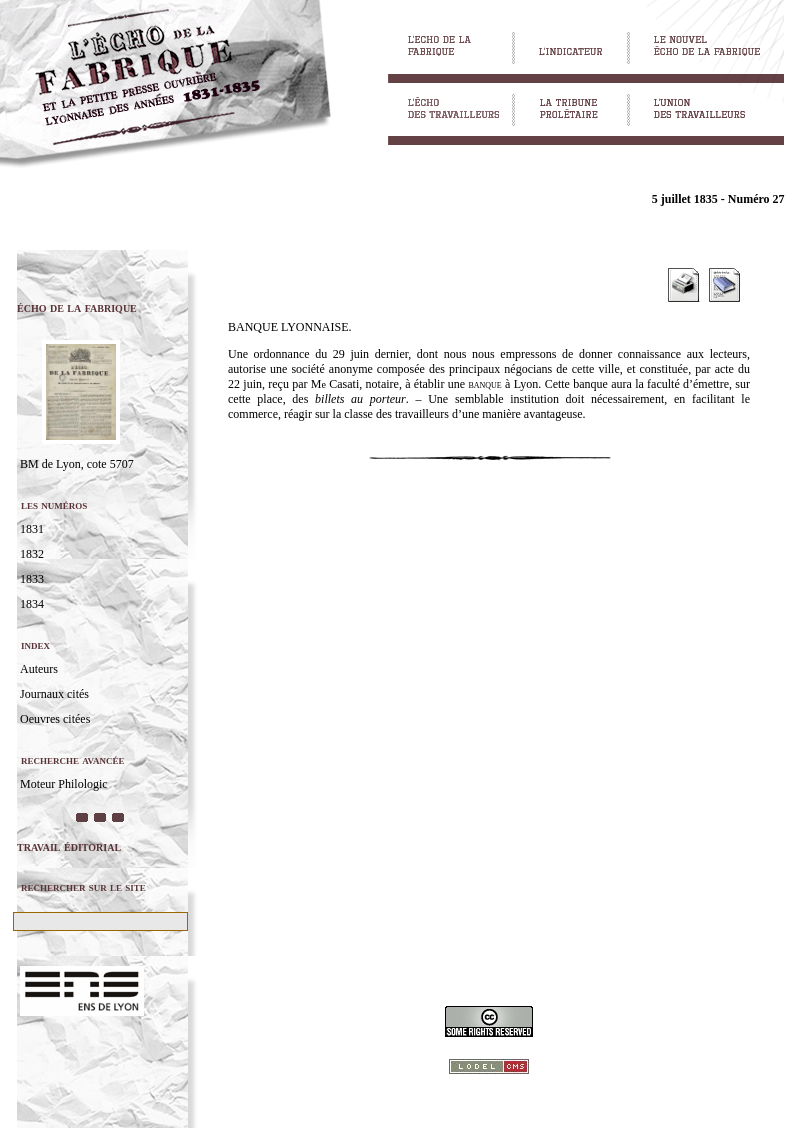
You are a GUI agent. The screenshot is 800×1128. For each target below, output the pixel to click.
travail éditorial (69, 846)
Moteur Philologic (64, 784)
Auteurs (39, 669)
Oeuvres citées (55, 719)
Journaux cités (54, 694)
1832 (32, 554)
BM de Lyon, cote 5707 (77, 464)
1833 (32, 579)
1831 (32, 529)
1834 (32, 604)
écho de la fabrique (77, 307)
